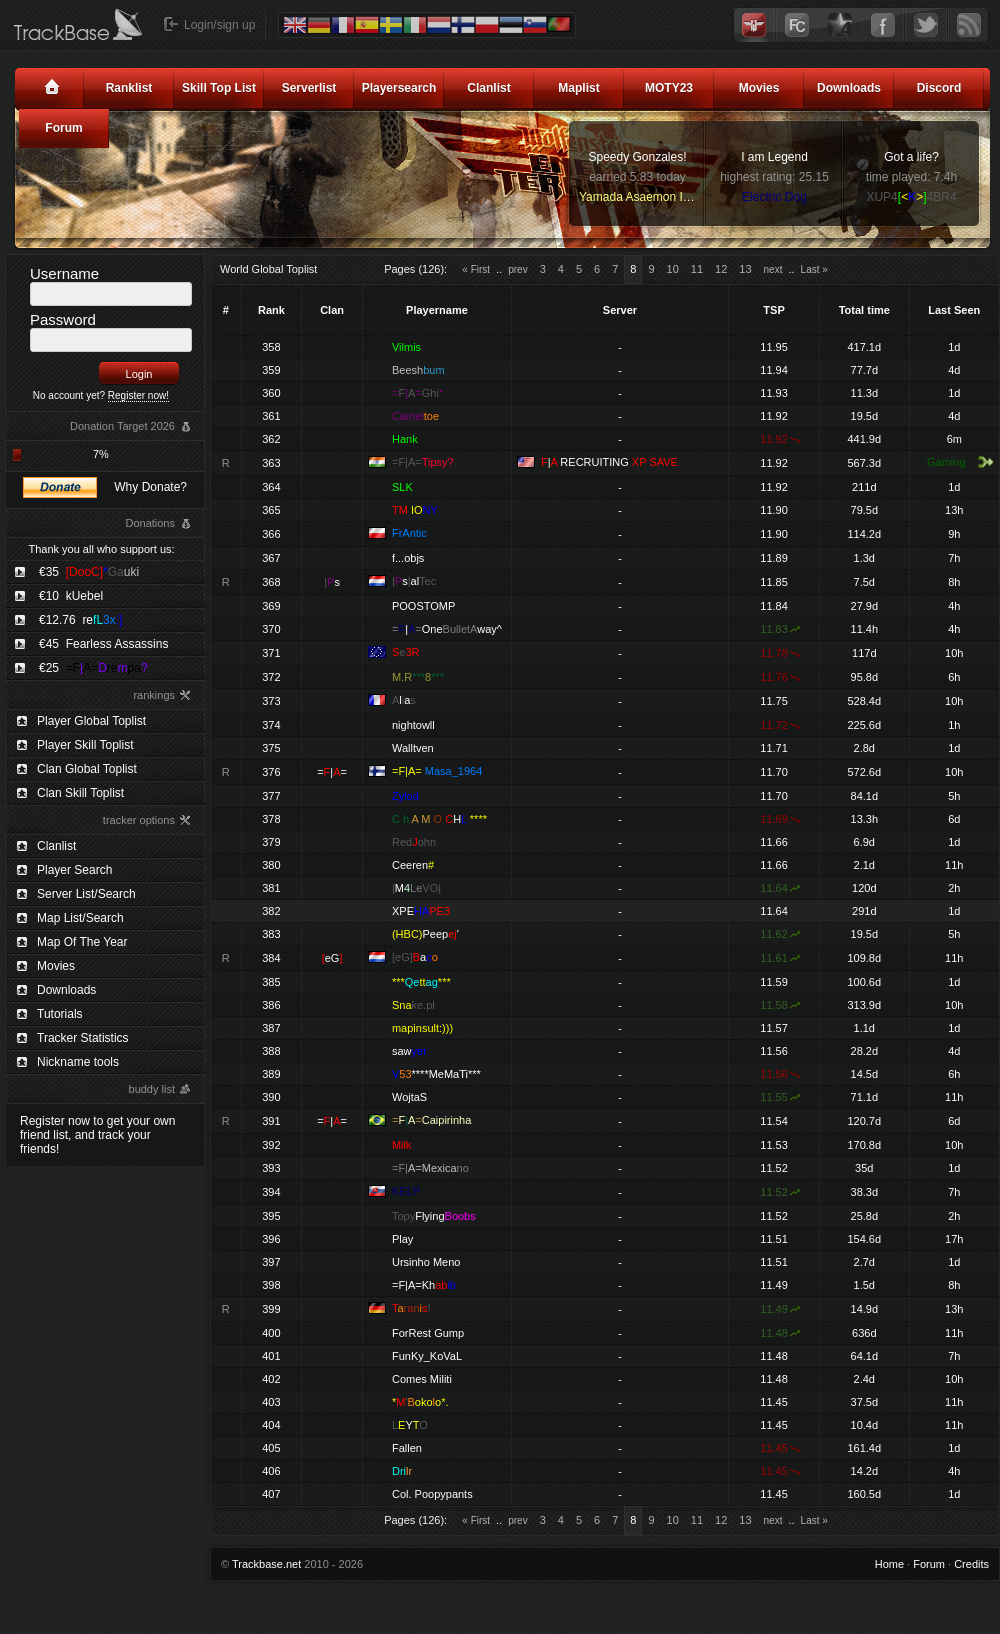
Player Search (74, 870)
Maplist (578, 88)
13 (745, 269)
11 (697, 269)
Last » (814, 269)
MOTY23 (669, 88)
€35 (89, 572)
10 (673, 269)
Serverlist (309, 88)
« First (476, 269)
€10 (71, 596)
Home (889, 1564)
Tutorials (60, 1014)
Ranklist (129, 88)
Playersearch (399, 88)
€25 (93, 668)
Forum (63, 128)
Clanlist (488, 88)
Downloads (849, 88)
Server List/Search (86, 894)
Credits (971, 1564)
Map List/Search (80, 918)
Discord (939, 88)
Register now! (138, 395)
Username (64, 273)
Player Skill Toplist (85, 745)
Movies (759, 88)
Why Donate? (150, 487)
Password (63, 319)
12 (721, 269)
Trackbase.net (266, 1564)
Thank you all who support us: (101, 549)
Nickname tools (78, 1062)
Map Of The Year (82, 942)
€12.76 (80, 620)
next (773, 269)
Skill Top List (219, 88)
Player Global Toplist (91, 721)
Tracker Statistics (83, 1038)
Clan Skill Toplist (80, 793)
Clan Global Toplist (87, 769)
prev (517, 269)
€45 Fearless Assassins (103, 644)
